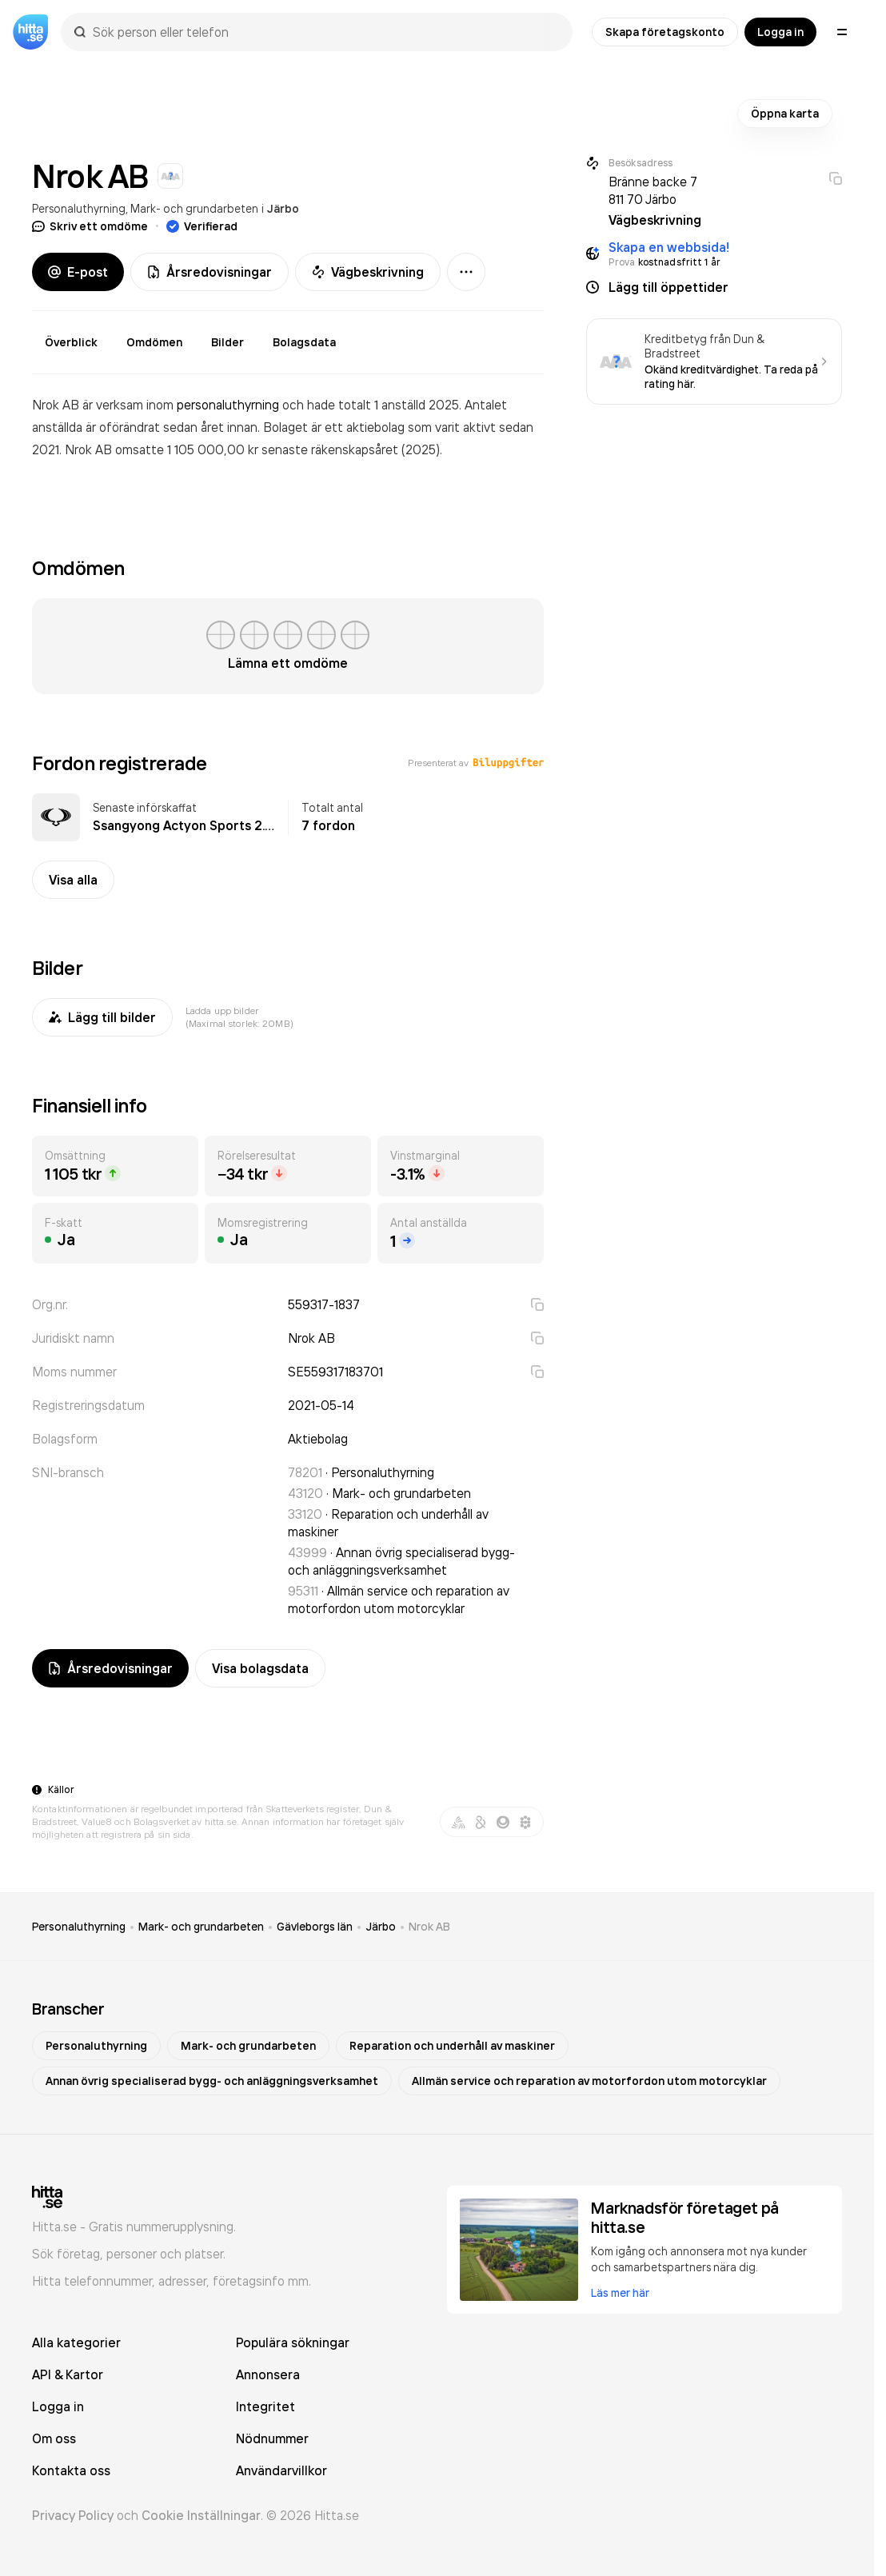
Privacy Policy (73, 2515)
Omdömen (154, 342)
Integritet (265, 2406)
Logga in (780, 32)
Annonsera (268, 2374)
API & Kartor (67, 2374)
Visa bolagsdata (260, 1668)
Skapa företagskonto (664, 32)
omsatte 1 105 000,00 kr (188, 449)
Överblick (71, 342)
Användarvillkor (281, 2470)
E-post (78, 272)
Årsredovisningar (209, 272)
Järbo (283, 209)
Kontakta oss (71, 2470)
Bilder (227, 342)
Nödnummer (272, 2438)
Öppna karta (785, 113)
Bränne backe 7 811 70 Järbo (653, 190)
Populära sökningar (292, 2342)
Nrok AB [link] (429, 1926)
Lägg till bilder (102, 1017)
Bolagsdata (304, 342)
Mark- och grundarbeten (194, 208)
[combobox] (325, 32)
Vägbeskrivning (368, 272)
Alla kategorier (76, 2342)
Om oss (54, 2438)
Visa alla (73, 880)
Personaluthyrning (79, 208)
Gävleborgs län (315, 1926)
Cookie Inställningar (201, 2515)
